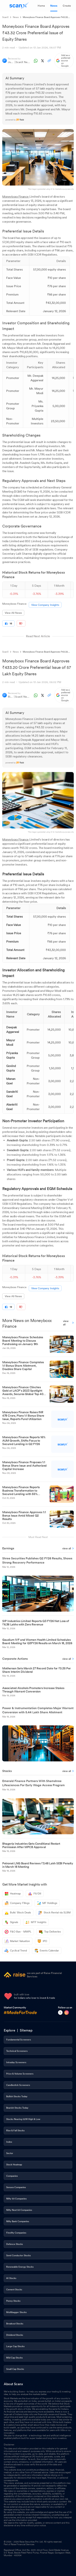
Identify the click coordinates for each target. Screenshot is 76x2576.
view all (65, 1323)
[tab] (41, 5)
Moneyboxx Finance (15, 196)
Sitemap (26, 2030)
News (16, 17)
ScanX (5, 17)
